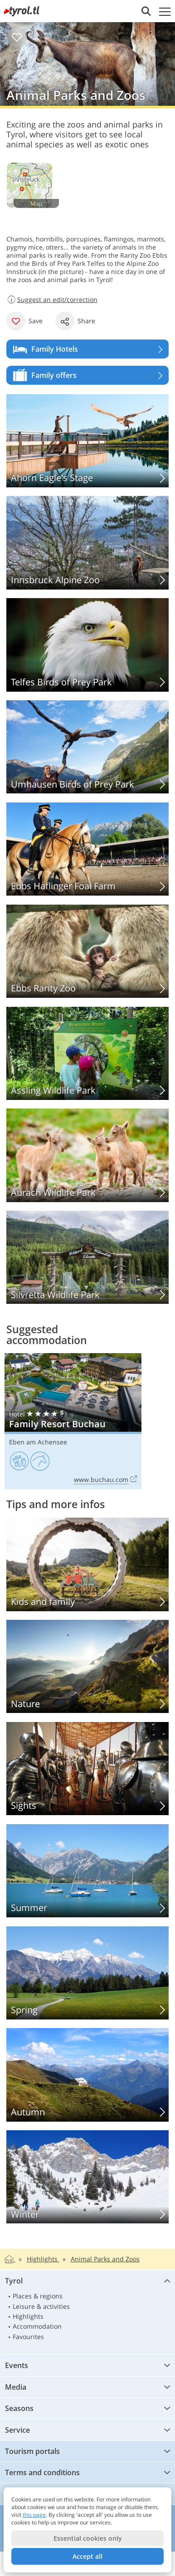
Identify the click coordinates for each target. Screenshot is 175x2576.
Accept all (87, 2556)
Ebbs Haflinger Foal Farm (87, 849)
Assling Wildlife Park (87, 1053)
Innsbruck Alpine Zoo (87, 542)
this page (34, 2515)
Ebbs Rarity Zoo (87, 951)
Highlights (28, 2316)
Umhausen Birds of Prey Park (87, 746)
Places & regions (38, 2296)
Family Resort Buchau (73, 1421)
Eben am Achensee (38, 1442)
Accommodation (37, 2326)
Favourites (28, 2336)
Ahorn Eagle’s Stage (87, 440)
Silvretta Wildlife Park (87, 1257)
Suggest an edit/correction (51, 299)
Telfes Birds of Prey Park (87, 644)
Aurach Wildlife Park (87, 1155)
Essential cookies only (87, 2538)
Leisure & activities (41, 2306)
